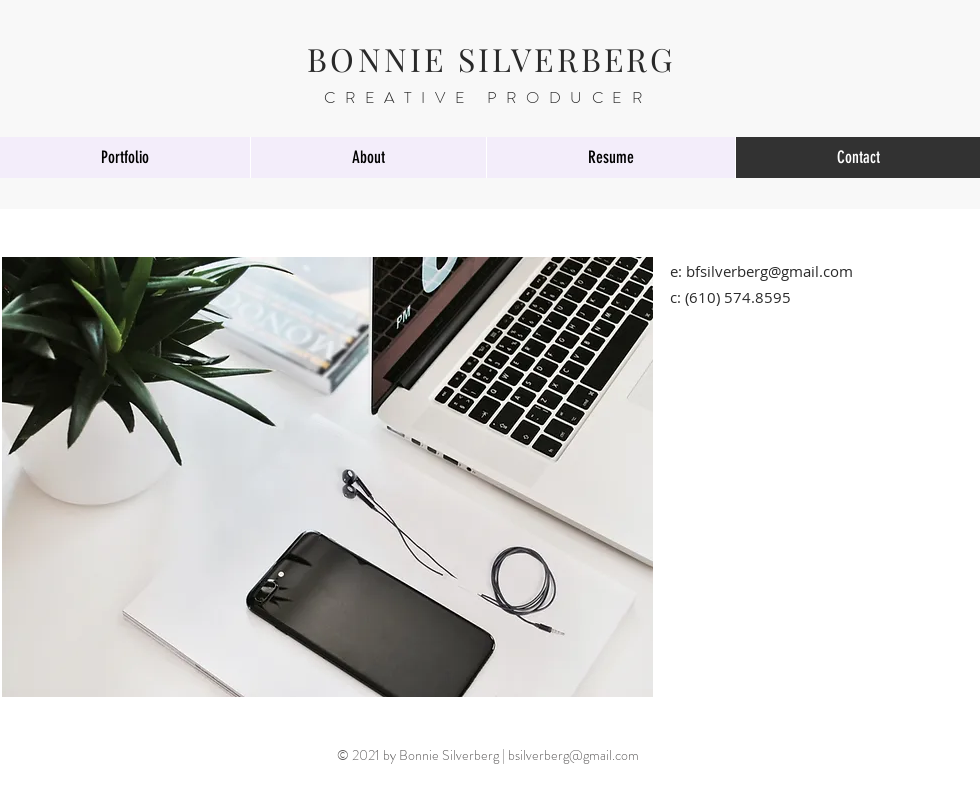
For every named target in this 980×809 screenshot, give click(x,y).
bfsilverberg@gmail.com (769, 271)
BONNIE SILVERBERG (491, 58)
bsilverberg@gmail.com (573, 755)
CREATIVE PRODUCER (487, 97)
